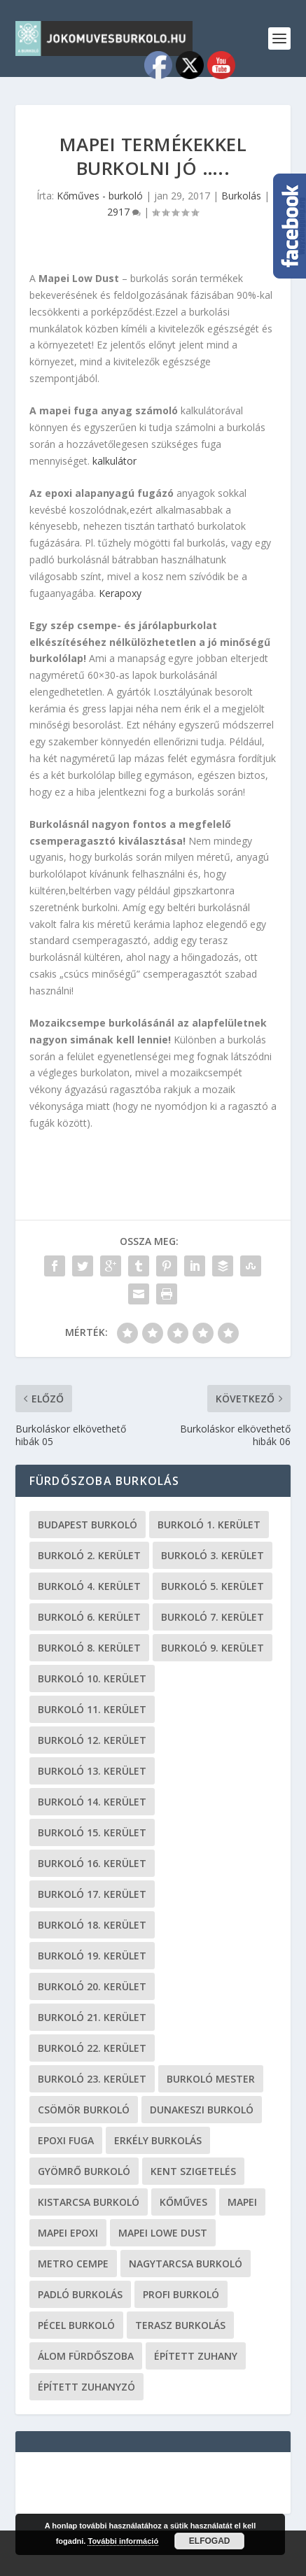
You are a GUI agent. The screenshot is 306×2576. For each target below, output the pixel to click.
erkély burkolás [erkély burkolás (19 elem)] (158, 2140)
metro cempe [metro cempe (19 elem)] (73, 2263)
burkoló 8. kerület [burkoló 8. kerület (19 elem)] (89, 1647)
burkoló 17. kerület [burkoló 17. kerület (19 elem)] (92, 1894)
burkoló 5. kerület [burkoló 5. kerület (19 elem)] (212, 1586)
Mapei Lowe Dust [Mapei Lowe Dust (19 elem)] (162, 2232)
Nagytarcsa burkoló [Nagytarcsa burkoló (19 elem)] (185, 2263)
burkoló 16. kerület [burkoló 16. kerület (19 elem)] (92, 1863)
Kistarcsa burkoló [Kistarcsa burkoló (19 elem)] (88, 2202)
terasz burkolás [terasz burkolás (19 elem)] (180, 2325)
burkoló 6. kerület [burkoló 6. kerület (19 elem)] (89, 1617)
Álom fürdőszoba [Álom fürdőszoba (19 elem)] (86, 2356)
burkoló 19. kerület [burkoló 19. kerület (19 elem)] (92, 1955)
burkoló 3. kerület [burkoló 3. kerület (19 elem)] (212, 1555)
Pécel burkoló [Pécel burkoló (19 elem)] (76, 2325)
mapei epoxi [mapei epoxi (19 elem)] (68, 2232)
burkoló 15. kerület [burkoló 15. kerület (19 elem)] (92, 1832)
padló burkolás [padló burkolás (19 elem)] (80, 2294)
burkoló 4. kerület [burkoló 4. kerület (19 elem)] (89, 1586)
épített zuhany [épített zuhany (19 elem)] (195, 2356)
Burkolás (241, 195)
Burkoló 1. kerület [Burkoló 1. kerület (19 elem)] (209, 1524)
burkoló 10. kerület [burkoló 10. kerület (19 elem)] (92, 1678)
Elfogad (209, 2541)
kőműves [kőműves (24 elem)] (183, 2202)
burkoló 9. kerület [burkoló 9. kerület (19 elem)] (212, 1647)
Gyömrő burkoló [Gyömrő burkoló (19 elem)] (84, 2171)
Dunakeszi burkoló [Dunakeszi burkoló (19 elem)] (201, 2109)
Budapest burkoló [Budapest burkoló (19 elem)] (87, 1524)
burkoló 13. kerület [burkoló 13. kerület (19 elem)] (92, 1771)
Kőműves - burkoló (100, 195)
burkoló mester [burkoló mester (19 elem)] (211, 2078)
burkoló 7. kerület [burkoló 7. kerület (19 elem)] (212, 1617)
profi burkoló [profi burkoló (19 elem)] (181, 2294)
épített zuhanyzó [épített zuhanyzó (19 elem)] (86, 2386)
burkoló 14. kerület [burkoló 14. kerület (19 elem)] (92, 1801)
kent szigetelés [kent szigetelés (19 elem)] (193, 2171)
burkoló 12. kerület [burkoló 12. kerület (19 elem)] (92, 1740)
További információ (123, 2541)
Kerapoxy (120, 593)
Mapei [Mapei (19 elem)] (242, 2202)
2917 (124, 211)
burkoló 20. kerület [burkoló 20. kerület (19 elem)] (92, 1986)
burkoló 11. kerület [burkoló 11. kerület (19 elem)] (92, 1709)
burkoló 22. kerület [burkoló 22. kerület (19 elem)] (92, 2048)
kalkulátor (114, 460)
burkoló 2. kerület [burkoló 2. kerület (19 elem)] (89, 1555)
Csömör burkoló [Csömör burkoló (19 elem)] (84, 2109)
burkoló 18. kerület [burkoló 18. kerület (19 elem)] (92, 1924)
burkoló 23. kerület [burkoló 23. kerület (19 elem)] (92, 2078)
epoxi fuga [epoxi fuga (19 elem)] (66, 2140)
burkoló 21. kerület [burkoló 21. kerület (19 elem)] (92, 2017)
